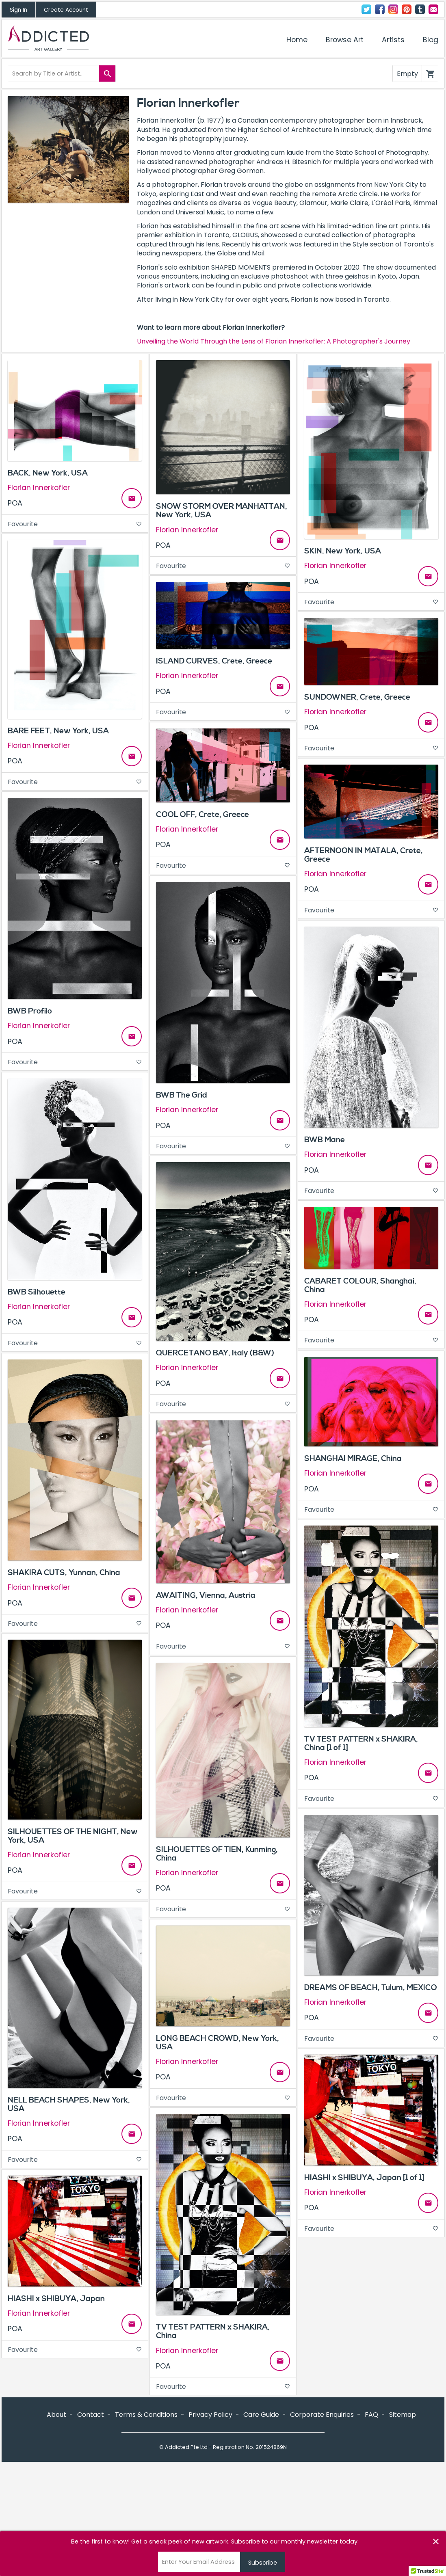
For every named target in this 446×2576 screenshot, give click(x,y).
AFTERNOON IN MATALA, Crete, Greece (363, 855)
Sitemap (402, 2414)
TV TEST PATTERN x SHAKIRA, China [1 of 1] (361, 1743)
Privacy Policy (210, 2414)
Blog (430, 40)
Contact (433, 9)
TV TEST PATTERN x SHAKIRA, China (213, 2331)
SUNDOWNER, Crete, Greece (357, 697)
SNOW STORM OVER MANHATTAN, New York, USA (221, 510)
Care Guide (261, 2414)
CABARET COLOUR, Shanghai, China (360, 1285)
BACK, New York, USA (48, 473)
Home (296, 40)
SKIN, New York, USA (342, 551)
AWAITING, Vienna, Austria (205, 1595)
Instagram (393, 9)
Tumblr (420, 9)
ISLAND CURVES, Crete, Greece (214, 661)
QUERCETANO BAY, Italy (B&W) (215, 1353)
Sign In (18, 10)
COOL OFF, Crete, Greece (202, 814)
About (56, 2414)
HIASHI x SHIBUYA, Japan (56, 2299)
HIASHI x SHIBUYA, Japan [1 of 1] (364, 2178)
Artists (393, 40)
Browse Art (345, 40)
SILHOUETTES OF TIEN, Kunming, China (217, 1854)
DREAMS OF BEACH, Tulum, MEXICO (370, 1988)
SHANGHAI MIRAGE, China (353, 1458)
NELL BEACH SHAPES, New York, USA (69, 2104)
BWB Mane (324, 1140)
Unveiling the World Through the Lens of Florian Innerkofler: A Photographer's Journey (273, 341)
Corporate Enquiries (322, 2414)
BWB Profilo (30, 1011)
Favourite (75, 524)
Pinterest (406, 9)
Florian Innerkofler (39, 488)
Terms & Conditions (146, 2414)
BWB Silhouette (36, 1292)
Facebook (380, 9)
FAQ (371, 2414)
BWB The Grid (181, 1095)
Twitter (366, 9)
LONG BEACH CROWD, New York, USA (217, 2043)
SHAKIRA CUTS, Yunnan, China (64, 1573)
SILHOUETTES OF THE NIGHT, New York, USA (73, 1836)
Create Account (66, 10)
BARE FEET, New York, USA (58, 731)
